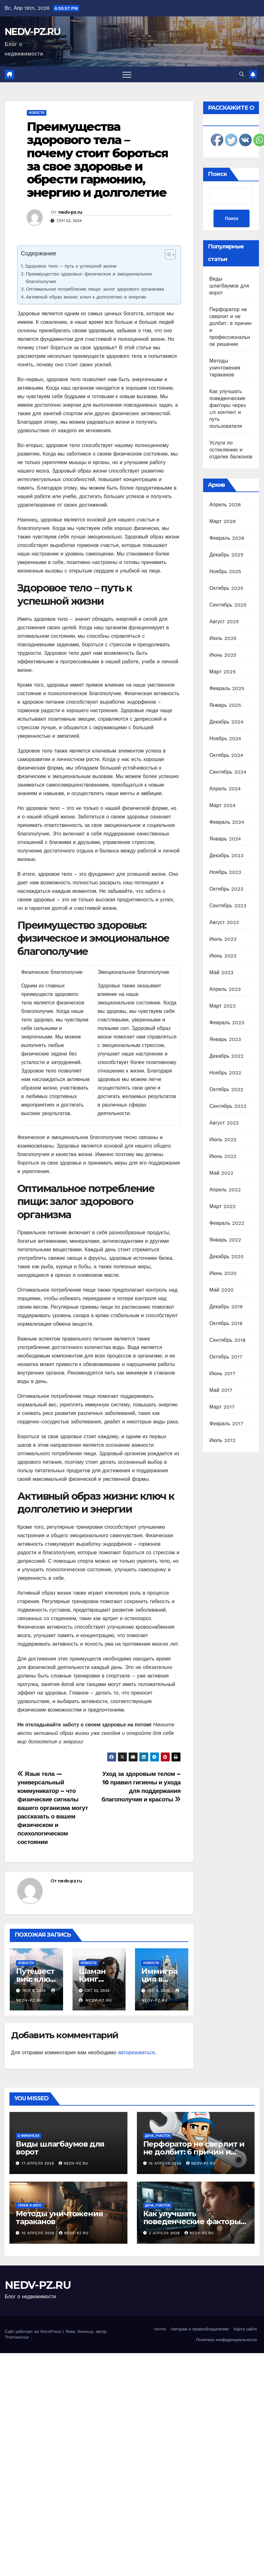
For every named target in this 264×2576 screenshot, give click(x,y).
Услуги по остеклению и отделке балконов (230, 450)
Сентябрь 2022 (228, 1106)
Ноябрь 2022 (225, 1073)
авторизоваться (136, 2053)
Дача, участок (158, 2135)
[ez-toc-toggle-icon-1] (167, 255)
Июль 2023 (223, 939)
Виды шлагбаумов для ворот (229, 286)
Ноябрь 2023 (225, 872)
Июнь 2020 (223, 1273)
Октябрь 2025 (226, 588)
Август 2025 (224, 622)
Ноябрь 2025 (225, 571)
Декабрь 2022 (226, 1056)
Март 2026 (222, 521)
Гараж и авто (29, 2205)
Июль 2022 (223, 1140)
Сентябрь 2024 (228, 772)
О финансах (28, 2135)
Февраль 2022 (226, 1223)
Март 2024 (222, 805)
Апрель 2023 (225, 989)
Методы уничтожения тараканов (224, 368)
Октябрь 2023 (226, 889)
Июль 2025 (223, 638)
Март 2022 (222, 1206)
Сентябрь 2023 (228, 906)
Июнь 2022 (223, 1156)
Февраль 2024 (226, 822)
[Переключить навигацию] (126, 74)
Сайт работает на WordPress (34, 2331)
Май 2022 (221, 1173)
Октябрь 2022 (226, 1089)
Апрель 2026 (225, 505)
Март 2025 (222, 672)
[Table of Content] (170, 254)
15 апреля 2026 (166, 2163)
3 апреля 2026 (165, 2233)
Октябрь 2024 (226, 755)
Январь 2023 (225, 1039)
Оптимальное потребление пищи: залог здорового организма (95, 289)
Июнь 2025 (223, 655)
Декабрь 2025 (226, 555)
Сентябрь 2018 (227, 1340)
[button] (241, 74)
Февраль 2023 (226, 1023)
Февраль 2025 (226, 688)
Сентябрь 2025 (228, 605)
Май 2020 (221, 1290)
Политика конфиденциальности (226, 2339)
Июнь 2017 (222, 1373)
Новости (36, 112)
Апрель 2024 (225, 789)
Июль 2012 (222, 1440)
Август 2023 (224, 922)
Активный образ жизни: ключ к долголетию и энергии (86, 297)
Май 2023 (221, 972)
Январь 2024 (225, 839)
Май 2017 (220, 1390)
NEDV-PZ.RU (32, 32)
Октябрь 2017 (225, 1357)
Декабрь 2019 (226, 1307)
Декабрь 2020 (226, 1256)
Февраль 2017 (226, 1424)
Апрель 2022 (225, 1190)
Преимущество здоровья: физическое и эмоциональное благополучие (89, 277)
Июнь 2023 (223, 956)
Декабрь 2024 (226, 722)
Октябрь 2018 (226, 1323)
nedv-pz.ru (70, 212)
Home (160, 2329)
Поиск (217, 174)
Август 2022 (224, 1123)
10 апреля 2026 (39, 2233)
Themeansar (17, 2337)
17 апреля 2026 (39, 2163)
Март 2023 (222, 1006)
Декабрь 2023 (226, 855)
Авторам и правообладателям (200, 2329)
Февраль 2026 (226, 538)
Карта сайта (245, 2329)
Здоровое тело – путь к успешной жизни (71, 266)
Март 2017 (222, 1407)
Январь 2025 (225, 705)
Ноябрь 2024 (225, 738)
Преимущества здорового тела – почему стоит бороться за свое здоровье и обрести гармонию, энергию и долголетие (97, 159)
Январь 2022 (225, 1240)
